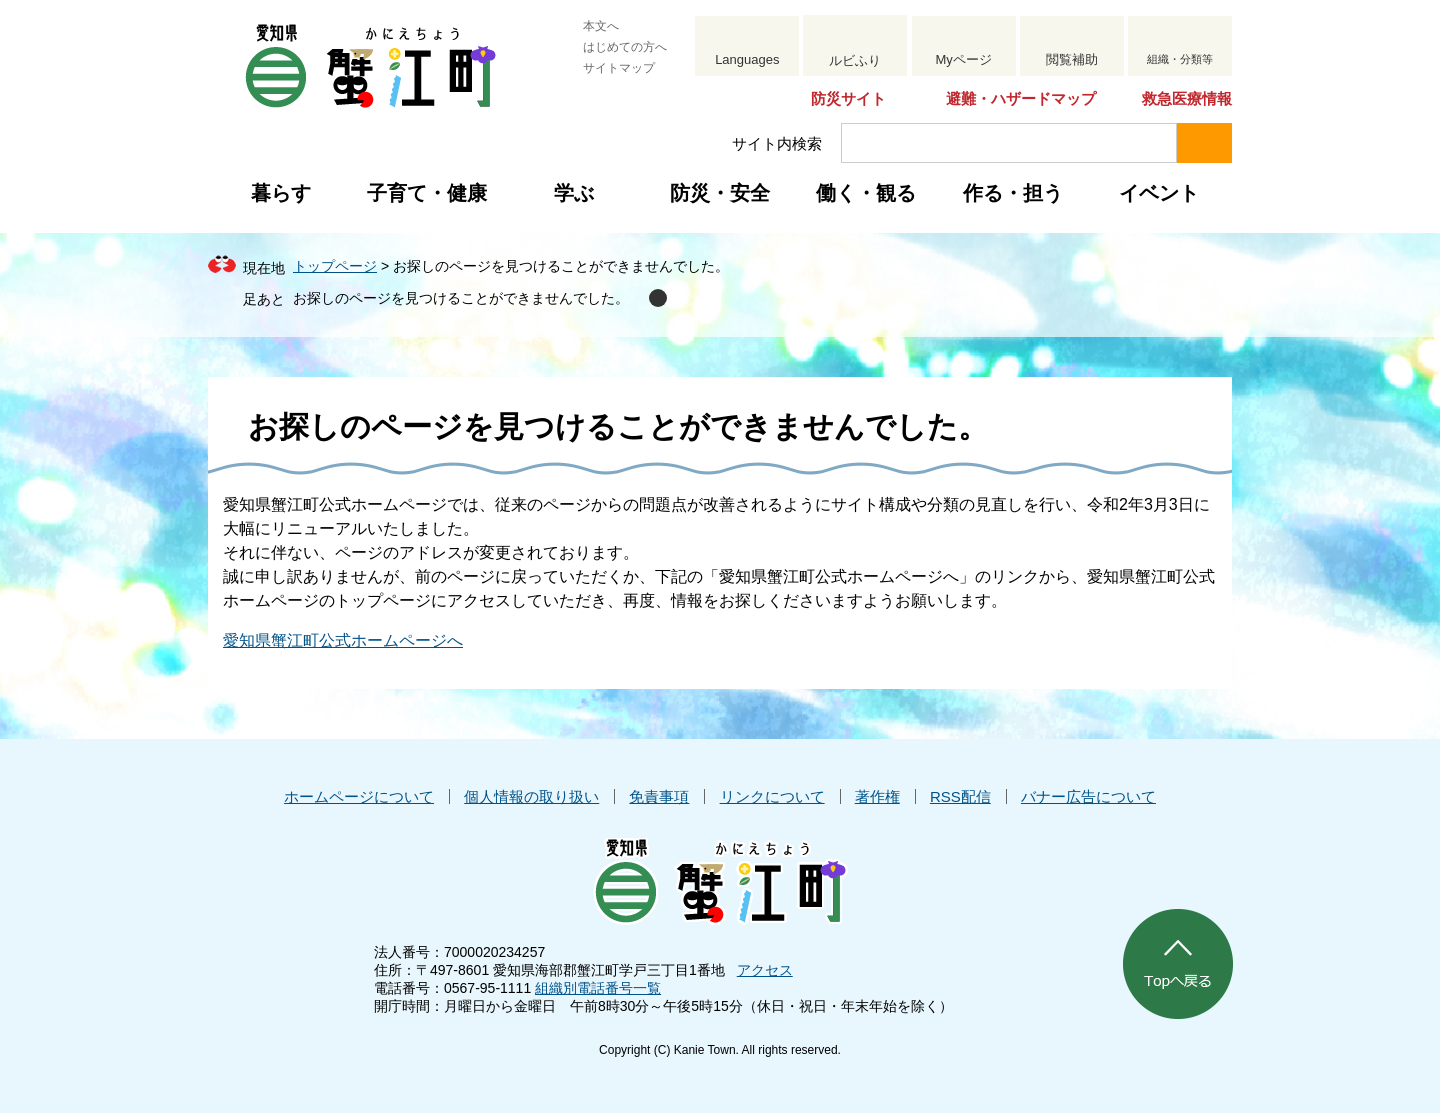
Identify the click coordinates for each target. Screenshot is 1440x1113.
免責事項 (659, 796)
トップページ (335, 266)
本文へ (601, 26)
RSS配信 (960, 796)
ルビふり (855, 60)
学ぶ (574, 193)
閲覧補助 (1072, 59)
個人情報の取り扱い (531, 796)
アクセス (765, 970)
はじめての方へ (625, 47)
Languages (747, 59)
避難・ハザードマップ (1021, 98)
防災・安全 (720, 193)
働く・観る (866, 193)
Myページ (963, 59)
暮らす (281, 193)
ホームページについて (359, 796)
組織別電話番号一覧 (598, 988)
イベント (1159, 193)
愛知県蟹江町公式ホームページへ (343, 640)
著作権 (877, 796)
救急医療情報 (1187, 98)
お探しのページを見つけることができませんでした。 (461, 298)
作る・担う (1013, 193)
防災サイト (848, 98)
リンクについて (772, 796)
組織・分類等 (1180, 59)
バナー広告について (1088, 796)
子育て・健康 (427, 193)
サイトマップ (619, 68)
